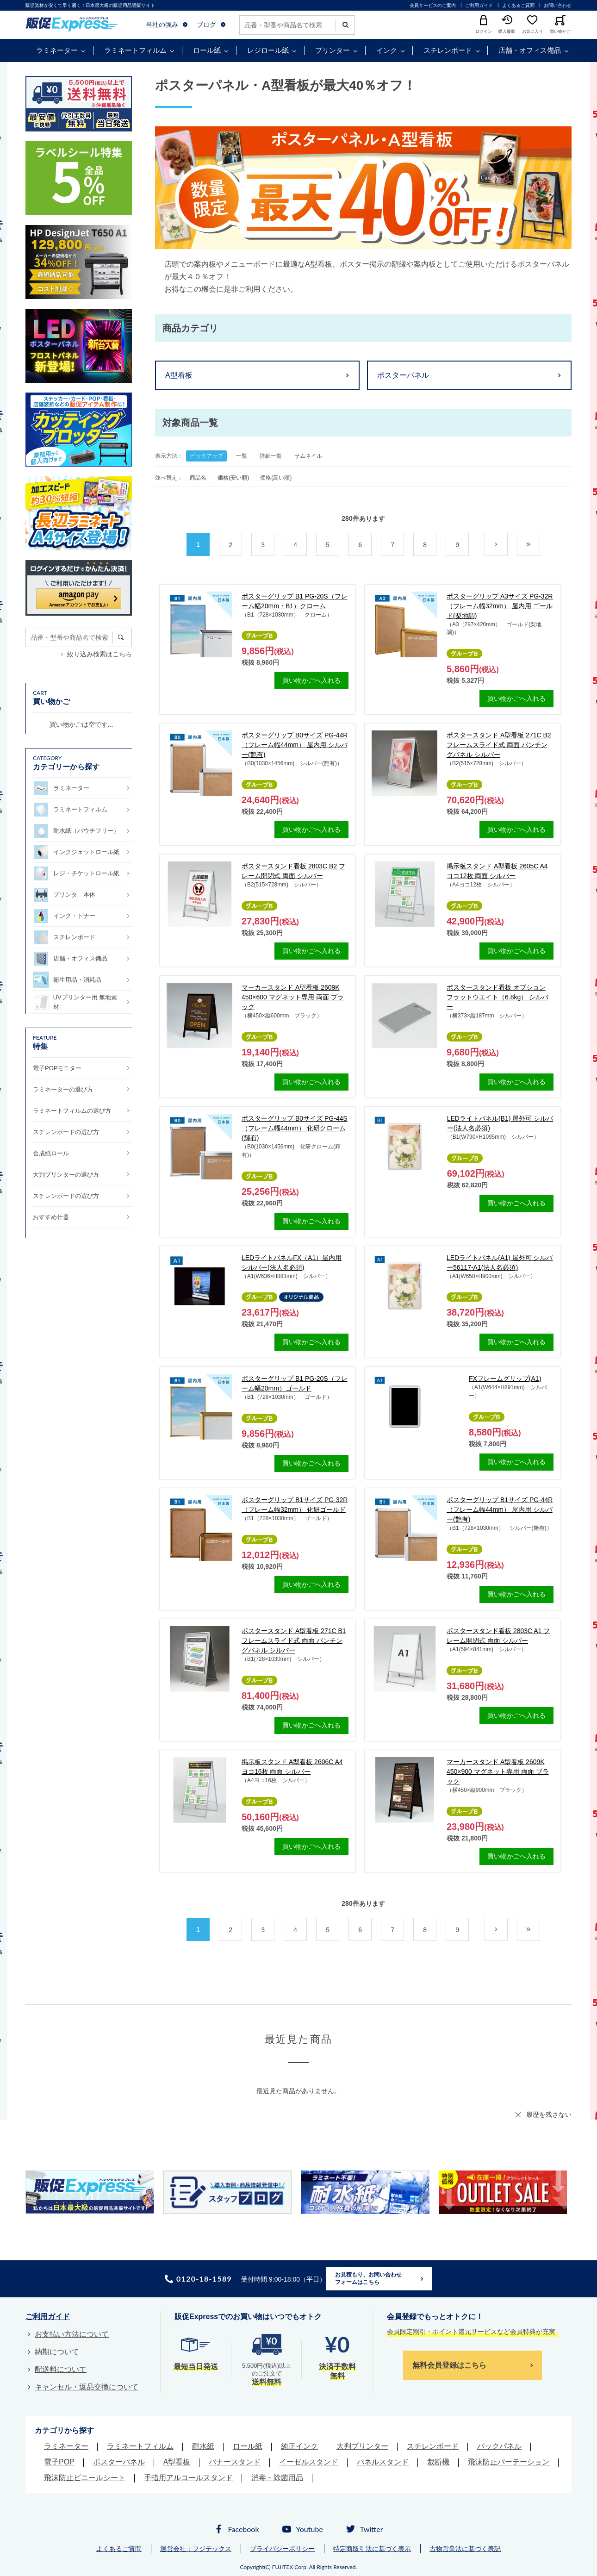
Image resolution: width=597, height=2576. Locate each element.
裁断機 (438, 2462)
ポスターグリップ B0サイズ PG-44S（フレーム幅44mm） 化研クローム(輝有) (295, 1128)
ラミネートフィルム (135, 50)
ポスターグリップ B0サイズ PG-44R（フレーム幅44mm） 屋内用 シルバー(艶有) (295, 744)
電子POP (59, 2462)
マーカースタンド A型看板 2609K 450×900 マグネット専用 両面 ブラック (498, 1771)
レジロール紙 (268, 50)
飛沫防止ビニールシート (84, 2478)
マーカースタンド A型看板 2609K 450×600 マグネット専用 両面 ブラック (293, 997)
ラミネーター (57, 50)
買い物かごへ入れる (311, 680)
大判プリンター (362, 2446)
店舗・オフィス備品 (529, 50)
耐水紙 (203, 2446)
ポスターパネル (403, 375)
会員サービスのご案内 (433, 5)
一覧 (241, 456)
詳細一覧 (271, 456)
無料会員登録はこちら (449, 2365)
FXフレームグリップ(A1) (505, 1378)
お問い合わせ (558, 5)
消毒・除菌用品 (277, 2478)
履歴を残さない (549, 2114)
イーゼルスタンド (308, 2462)
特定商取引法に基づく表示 (372, 2548)
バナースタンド (235, 2462)
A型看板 (179, 375)
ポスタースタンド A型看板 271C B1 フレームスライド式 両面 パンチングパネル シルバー (294, 1640)
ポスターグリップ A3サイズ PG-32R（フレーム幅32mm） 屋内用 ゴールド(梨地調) (500, 606)
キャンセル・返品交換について (86, 2387)
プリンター (332, 50)
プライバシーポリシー (282, 2548)
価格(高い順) (276, 477)
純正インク (299, 2446)
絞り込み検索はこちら (99, 654)
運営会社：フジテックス (195, 2548)
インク (386, 50)
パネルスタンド (383, 2462)
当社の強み (162, 24)
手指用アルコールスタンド (188, 2478)
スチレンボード (447, 50)
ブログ (206, 24)
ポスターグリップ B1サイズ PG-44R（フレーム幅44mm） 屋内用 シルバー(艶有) (500, 1509)
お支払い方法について (72, 2334)
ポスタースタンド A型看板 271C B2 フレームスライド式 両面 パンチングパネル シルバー (499, 744)
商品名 (198, 477)
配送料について (61, 2369)
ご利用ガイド (479, 5)
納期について (57, 2352)
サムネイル (308, 456)
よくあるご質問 (518, 5)
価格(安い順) (233, 477)
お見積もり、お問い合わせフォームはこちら (368, 2278)
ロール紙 (207, 50)
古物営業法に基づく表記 (465, 2548)
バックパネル (499, 2446)
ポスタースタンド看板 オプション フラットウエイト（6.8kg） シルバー (497, 997)
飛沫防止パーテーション (508, 2462)
